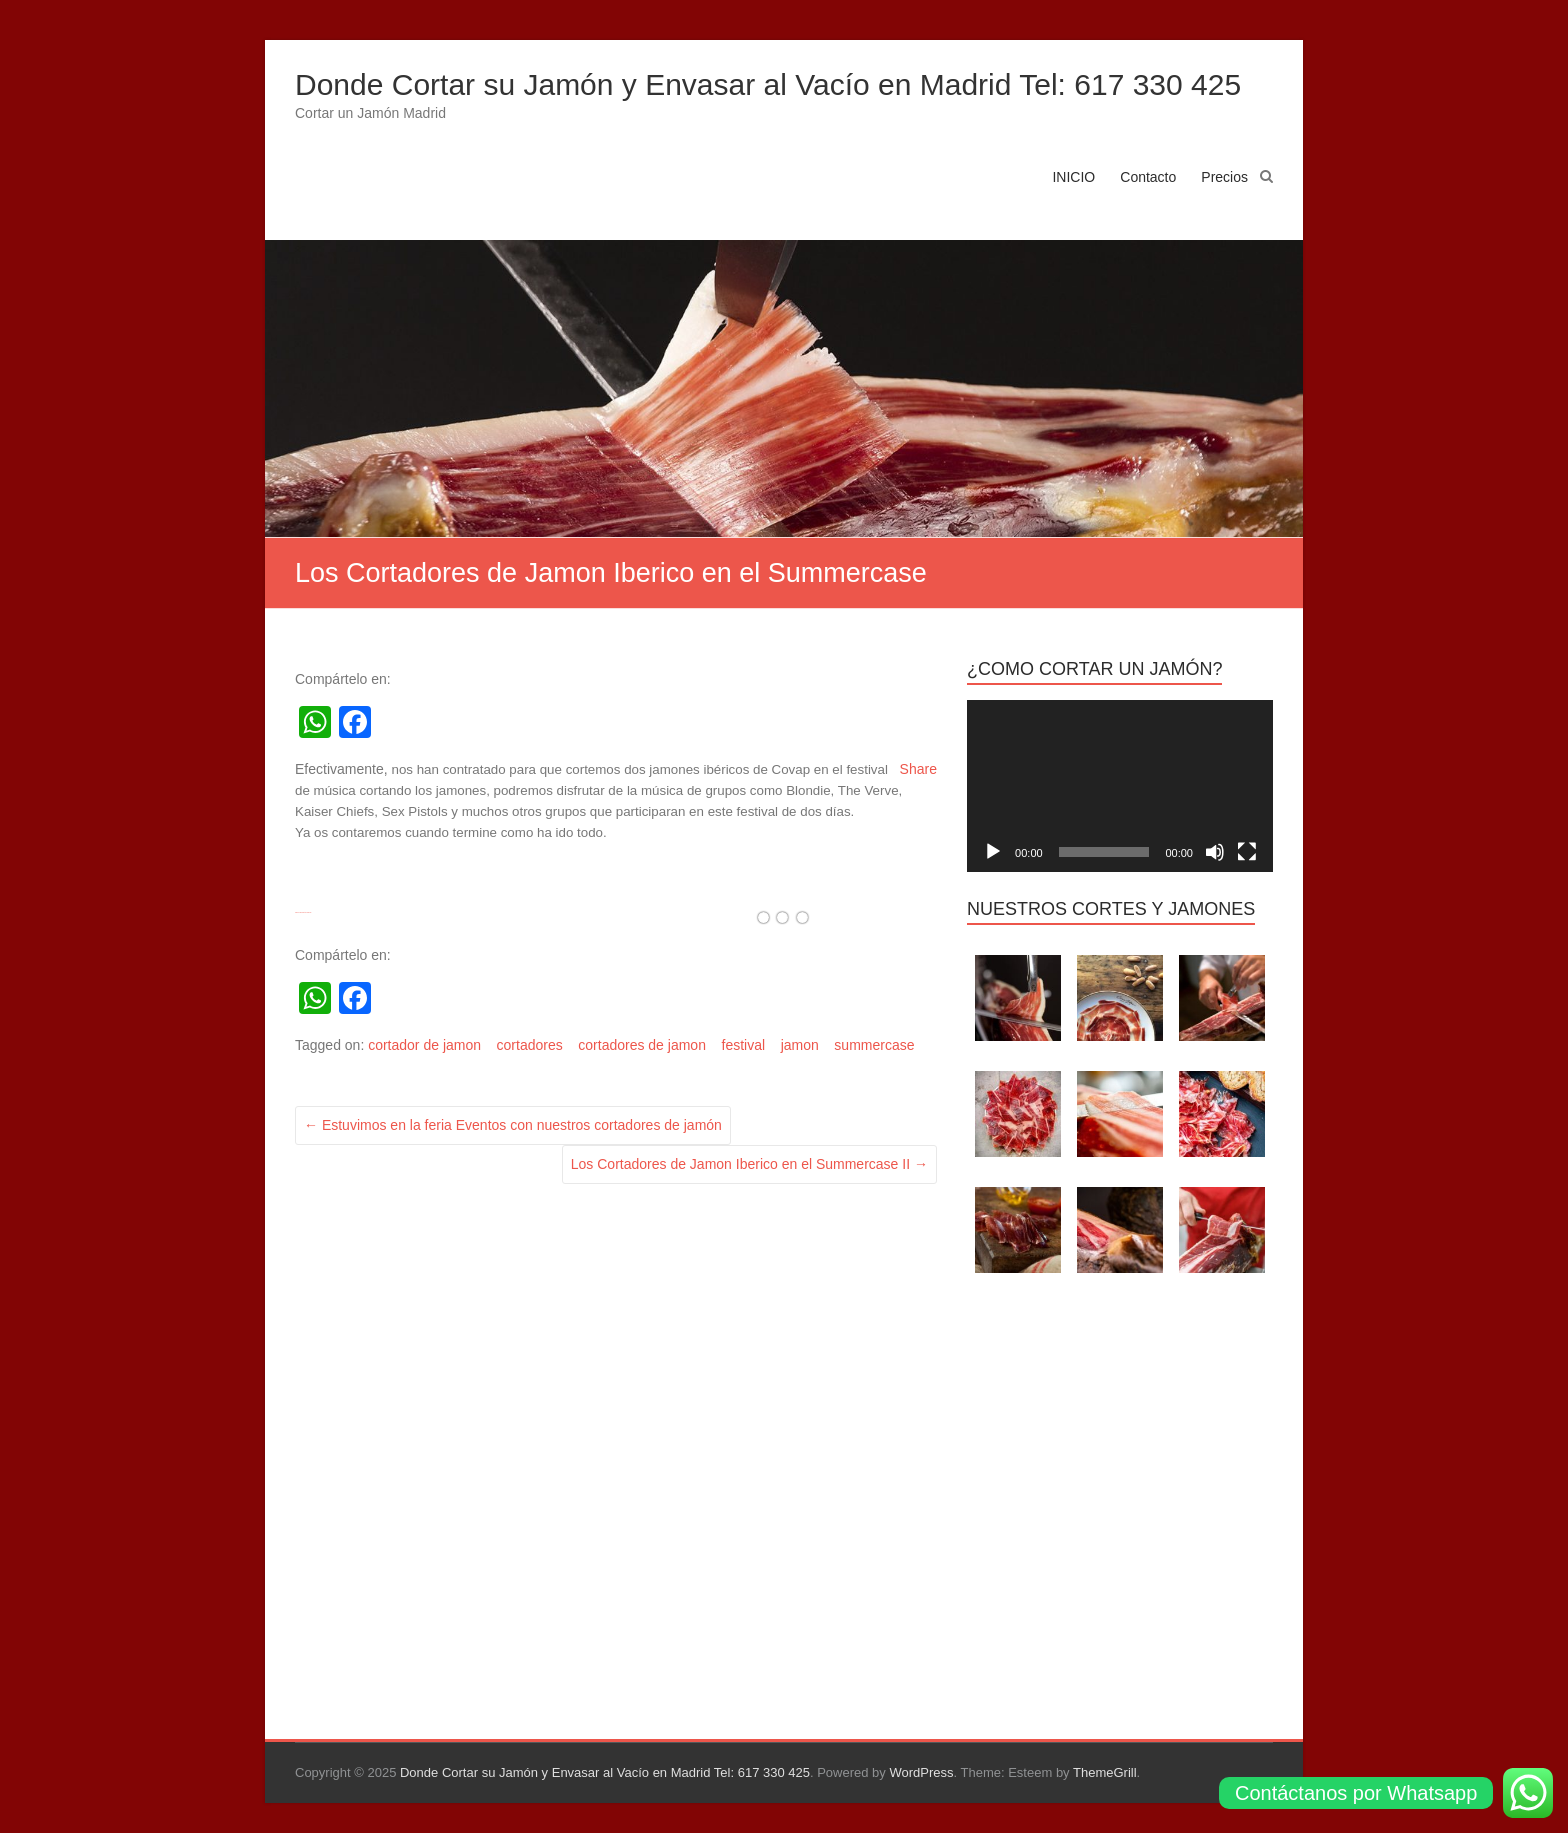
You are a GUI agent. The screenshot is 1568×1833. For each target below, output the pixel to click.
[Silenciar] (1215, 852)
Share (918, 769)
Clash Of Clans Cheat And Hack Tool (303, 912)
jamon (800, 1045)
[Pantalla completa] (1247, 852)
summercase (874, 1045)
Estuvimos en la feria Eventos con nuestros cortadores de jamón (513, 1125)
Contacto (1148, 177)
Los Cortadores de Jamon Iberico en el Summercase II (749, 1164)
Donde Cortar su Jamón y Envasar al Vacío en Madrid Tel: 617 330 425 (768, 84)
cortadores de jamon (642, 1045)
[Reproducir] (993, 852)
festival (744, 1045)
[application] (1120, 786)
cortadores (530, 1045)
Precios (1224, 177)
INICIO (1073, 177)
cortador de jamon (424, 1045)
